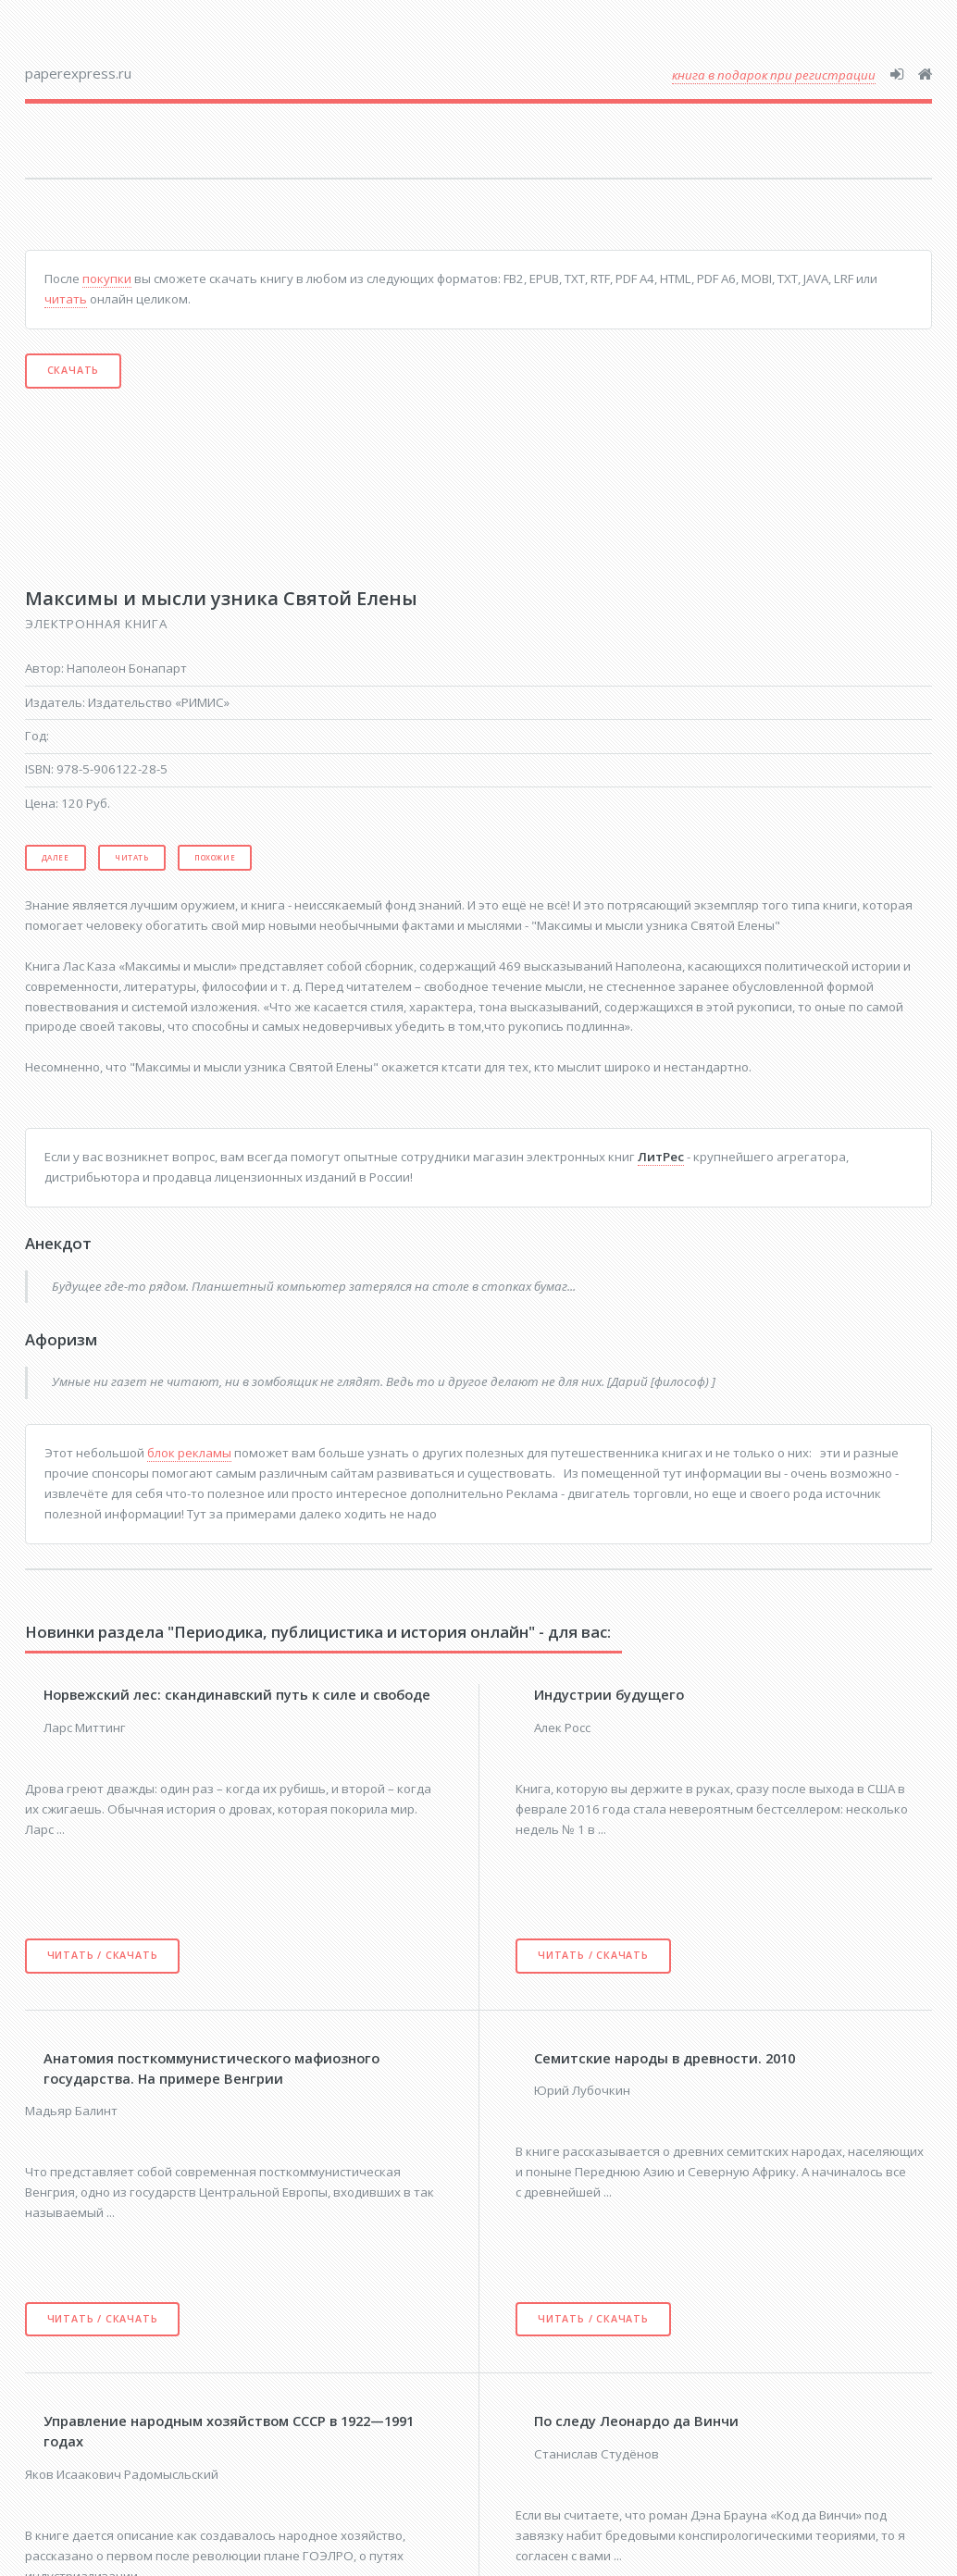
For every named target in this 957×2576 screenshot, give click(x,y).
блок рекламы (189, 1452)
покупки (106, 278)
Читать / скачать (102, 1955)
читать (65, 299)
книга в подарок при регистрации (774, 75)
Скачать (73, 370)
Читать (132, 857)
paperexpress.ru (78, 73)
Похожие (214, 857)
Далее (55, 857)
